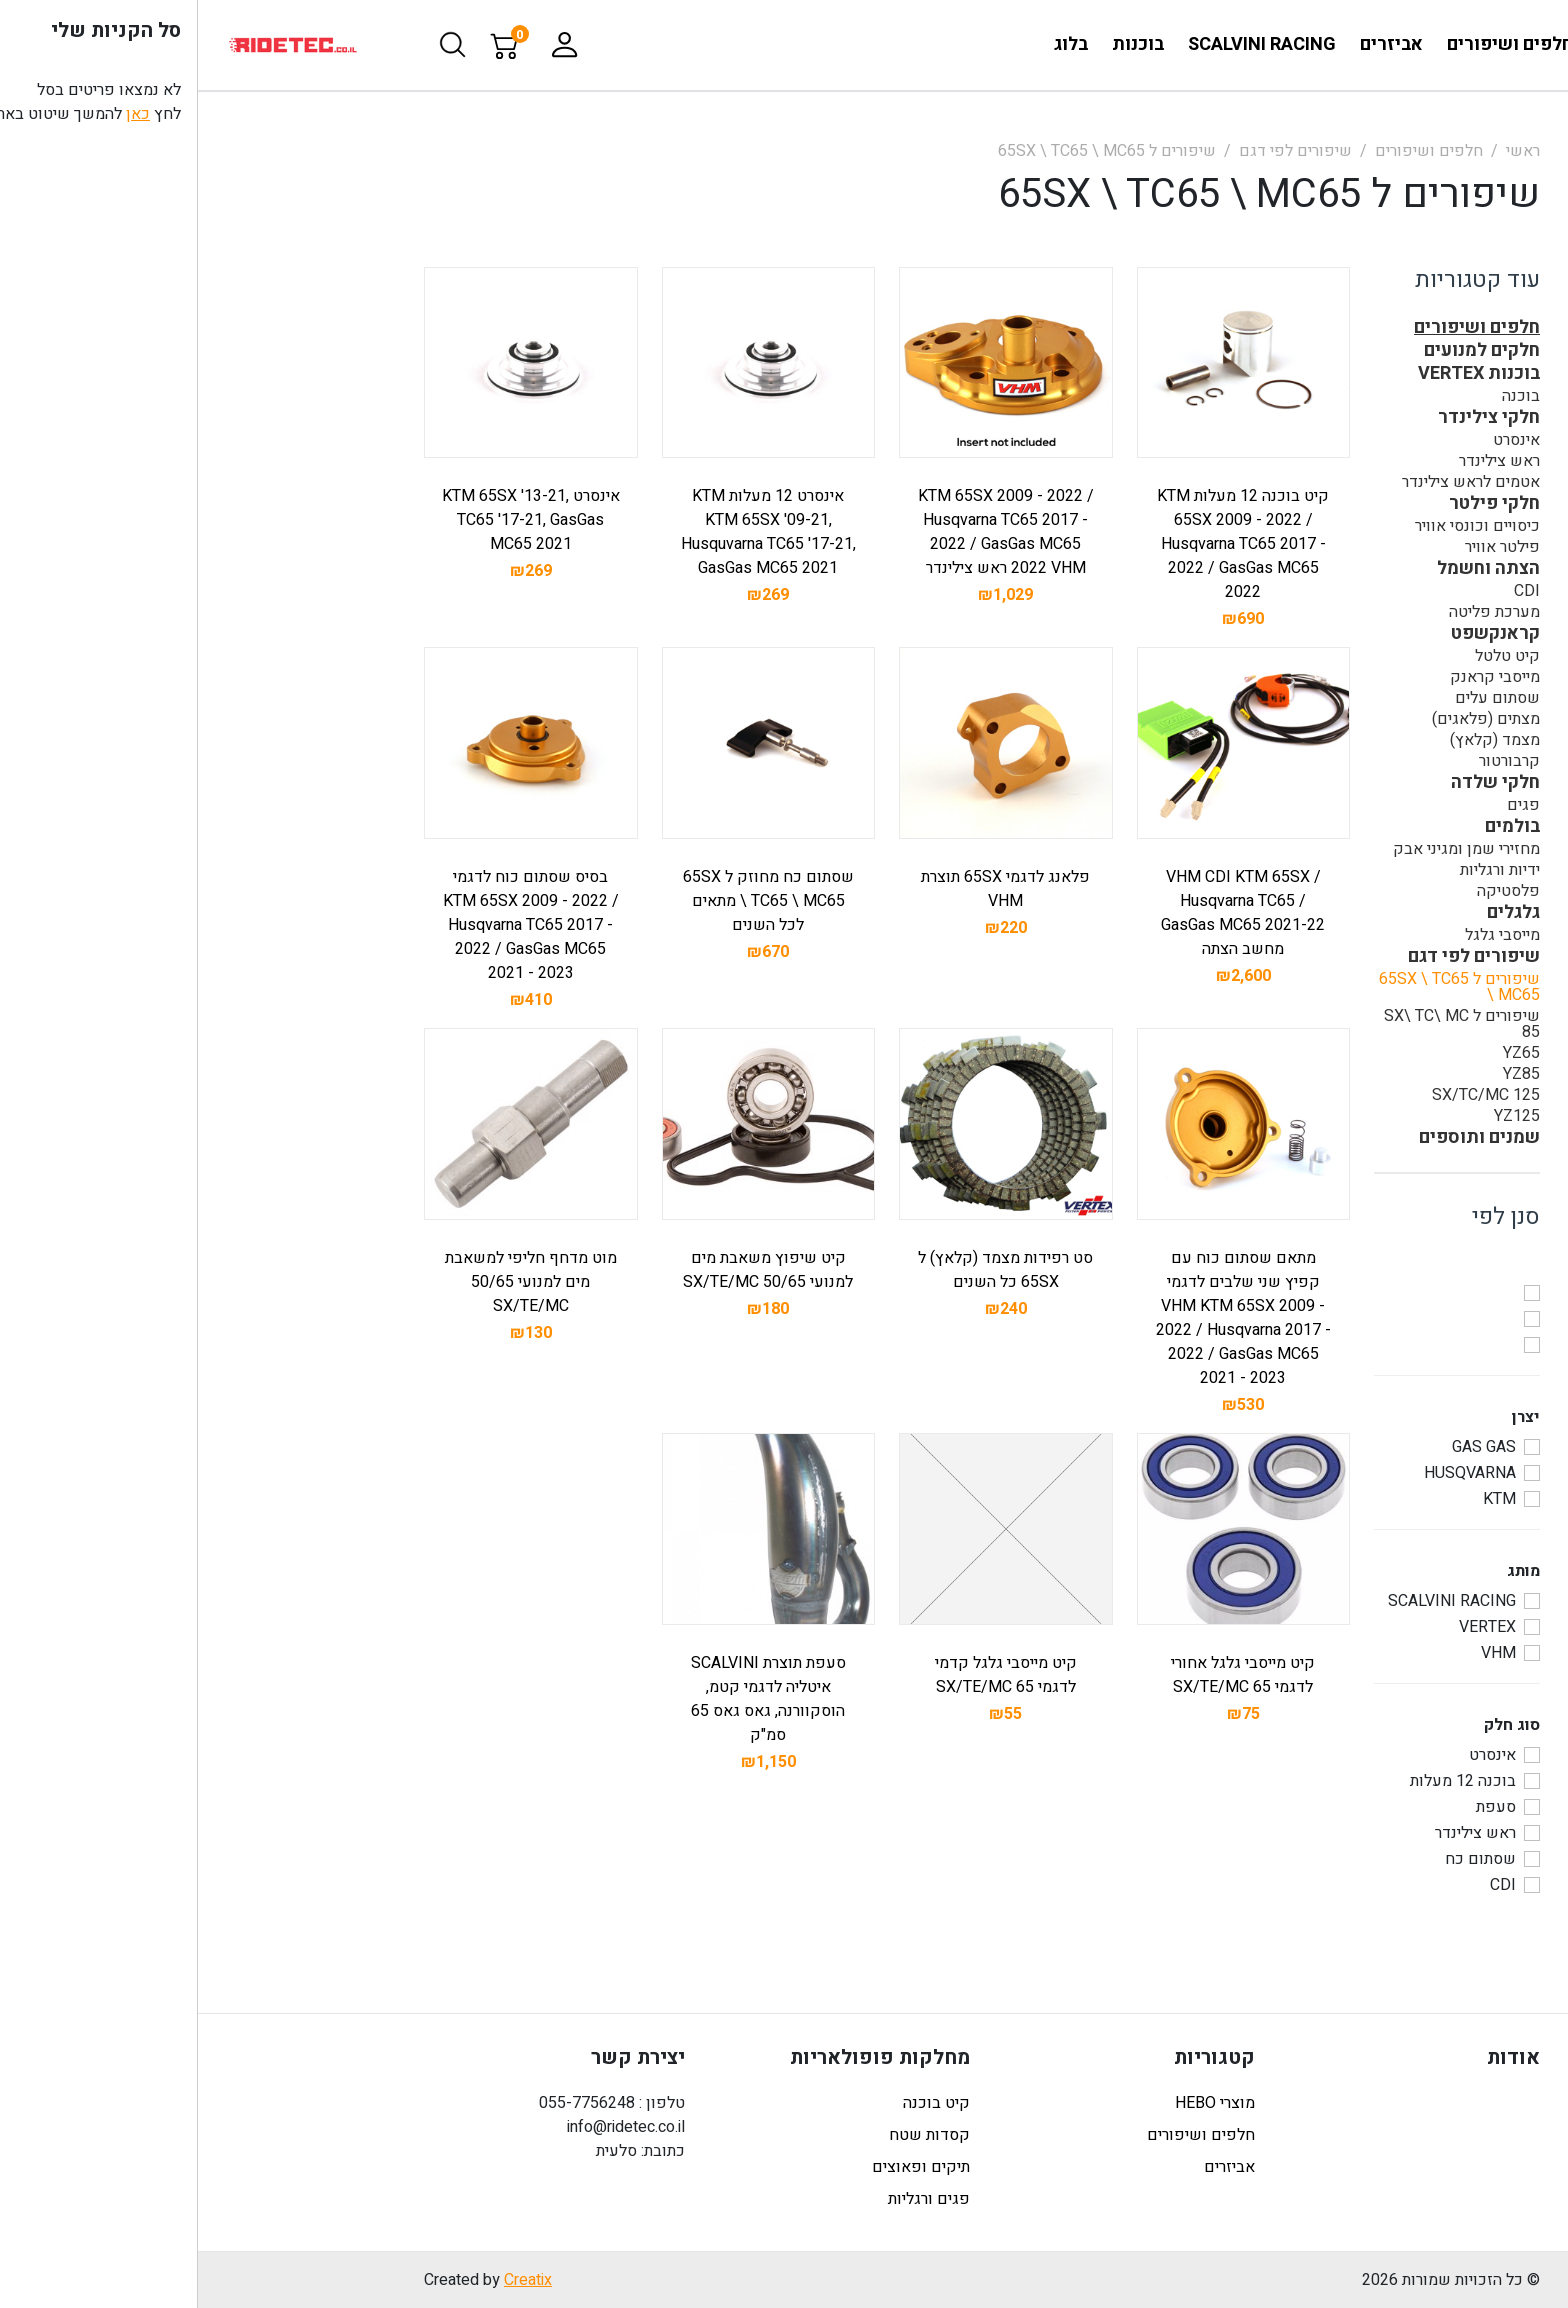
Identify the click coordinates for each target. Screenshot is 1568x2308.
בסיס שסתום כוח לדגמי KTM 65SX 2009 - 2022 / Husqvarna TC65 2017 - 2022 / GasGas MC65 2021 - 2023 (333, 925)
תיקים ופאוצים (723, 2167)
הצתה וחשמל (1290, 569)
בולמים (1314, 827)
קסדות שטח (731, 2135)
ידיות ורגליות (1302, 870)
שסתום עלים (1299, 698)
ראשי (1325, 151)
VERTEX (1289, 1627)
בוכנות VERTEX (1281, 374)
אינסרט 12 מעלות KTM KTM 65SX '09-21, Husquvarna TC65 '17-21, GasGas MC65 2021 (570, 532)
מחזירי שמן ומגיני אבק (1268, 849)
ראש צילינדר (1301, 461)
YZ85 (1323, 1074)
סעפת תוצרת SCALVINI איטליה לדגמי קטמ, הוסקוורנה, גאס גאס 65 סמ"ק (570, 1699)
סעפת (1298, 1807)
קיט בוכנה (738, 2103)
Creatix (330, 2280)
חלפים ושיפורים (1231, 151)
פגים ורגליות (731, 2199)
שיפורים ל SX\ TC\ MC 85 (1264, 1024)
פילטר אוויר (1304, 547)
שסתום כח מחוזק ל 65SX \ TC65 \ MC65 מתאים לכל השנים (570, 901)
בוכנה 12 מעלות (1265, 1781)
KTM (1301, 1499)
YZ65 (1323, 1053)
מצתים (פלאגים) (1288, 719)
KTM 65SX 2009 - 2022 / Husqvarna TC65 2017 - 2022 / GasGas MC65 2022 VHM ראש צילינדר (808, 532)
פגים (1325, 805)
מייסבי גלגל (1304, 935)
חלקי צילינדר (1291, 418)
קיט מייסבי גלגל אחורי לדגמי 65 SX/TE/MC (1045, 1675)
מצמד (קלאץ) (1297, 740)
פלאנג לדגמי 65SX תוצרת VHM (807, 889)
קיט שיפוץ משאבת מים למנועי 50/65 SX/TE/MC (570, 1270)
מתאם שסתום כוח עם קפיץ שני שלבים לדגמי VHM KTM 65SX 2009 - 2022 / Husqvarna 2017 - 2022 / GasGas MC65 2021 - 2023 (1045, 1318)
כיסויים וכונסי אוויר (1279, 526)
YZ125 (1319, 1116)
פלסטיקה (1310, 891)
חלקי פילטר (1296, 504)
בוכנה (1323, 396)
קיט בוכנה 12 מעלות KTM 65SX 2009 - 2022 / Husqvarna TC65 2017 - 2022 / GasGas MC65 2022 (1045, 544)
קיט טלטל (1309, 656)
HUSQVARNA (1272, 1473)
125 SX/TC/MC (1288, 1095)
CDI (1329, 591)
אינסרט (1318, 440)
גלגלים (1315, 913)
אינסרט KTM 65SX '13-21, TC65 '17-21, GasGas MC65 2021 (333, 520)
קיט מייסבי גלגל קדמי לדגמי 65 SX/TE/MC (808, 1675)
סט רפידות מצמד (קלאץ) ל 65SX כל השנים (807, 1270)
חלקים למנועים (1284, 351)
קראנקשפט (1297, 634)
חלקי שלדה (1297, 783)
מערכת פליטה (1296, 612)
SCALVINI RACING (1254, 1601)
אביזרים (1031, 2167)
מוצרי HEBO (1017, 2103)
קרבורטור (1311, 761)
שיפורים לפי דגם (1097, 151)
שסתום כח (1282, 1859)
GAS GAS (1286, 1447)
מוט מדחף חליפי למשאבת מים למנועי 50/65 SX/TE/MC (333, 1282)
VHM (1300, 1653)
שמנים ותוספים (1281, 1138)
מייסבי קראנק (1297, 677)
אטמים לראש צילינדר (1273, 482)
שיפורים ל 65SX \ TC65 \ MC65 (909, 151)
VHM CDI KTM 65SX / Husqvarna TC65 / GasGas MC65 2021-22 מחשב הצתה (1045, 913)
